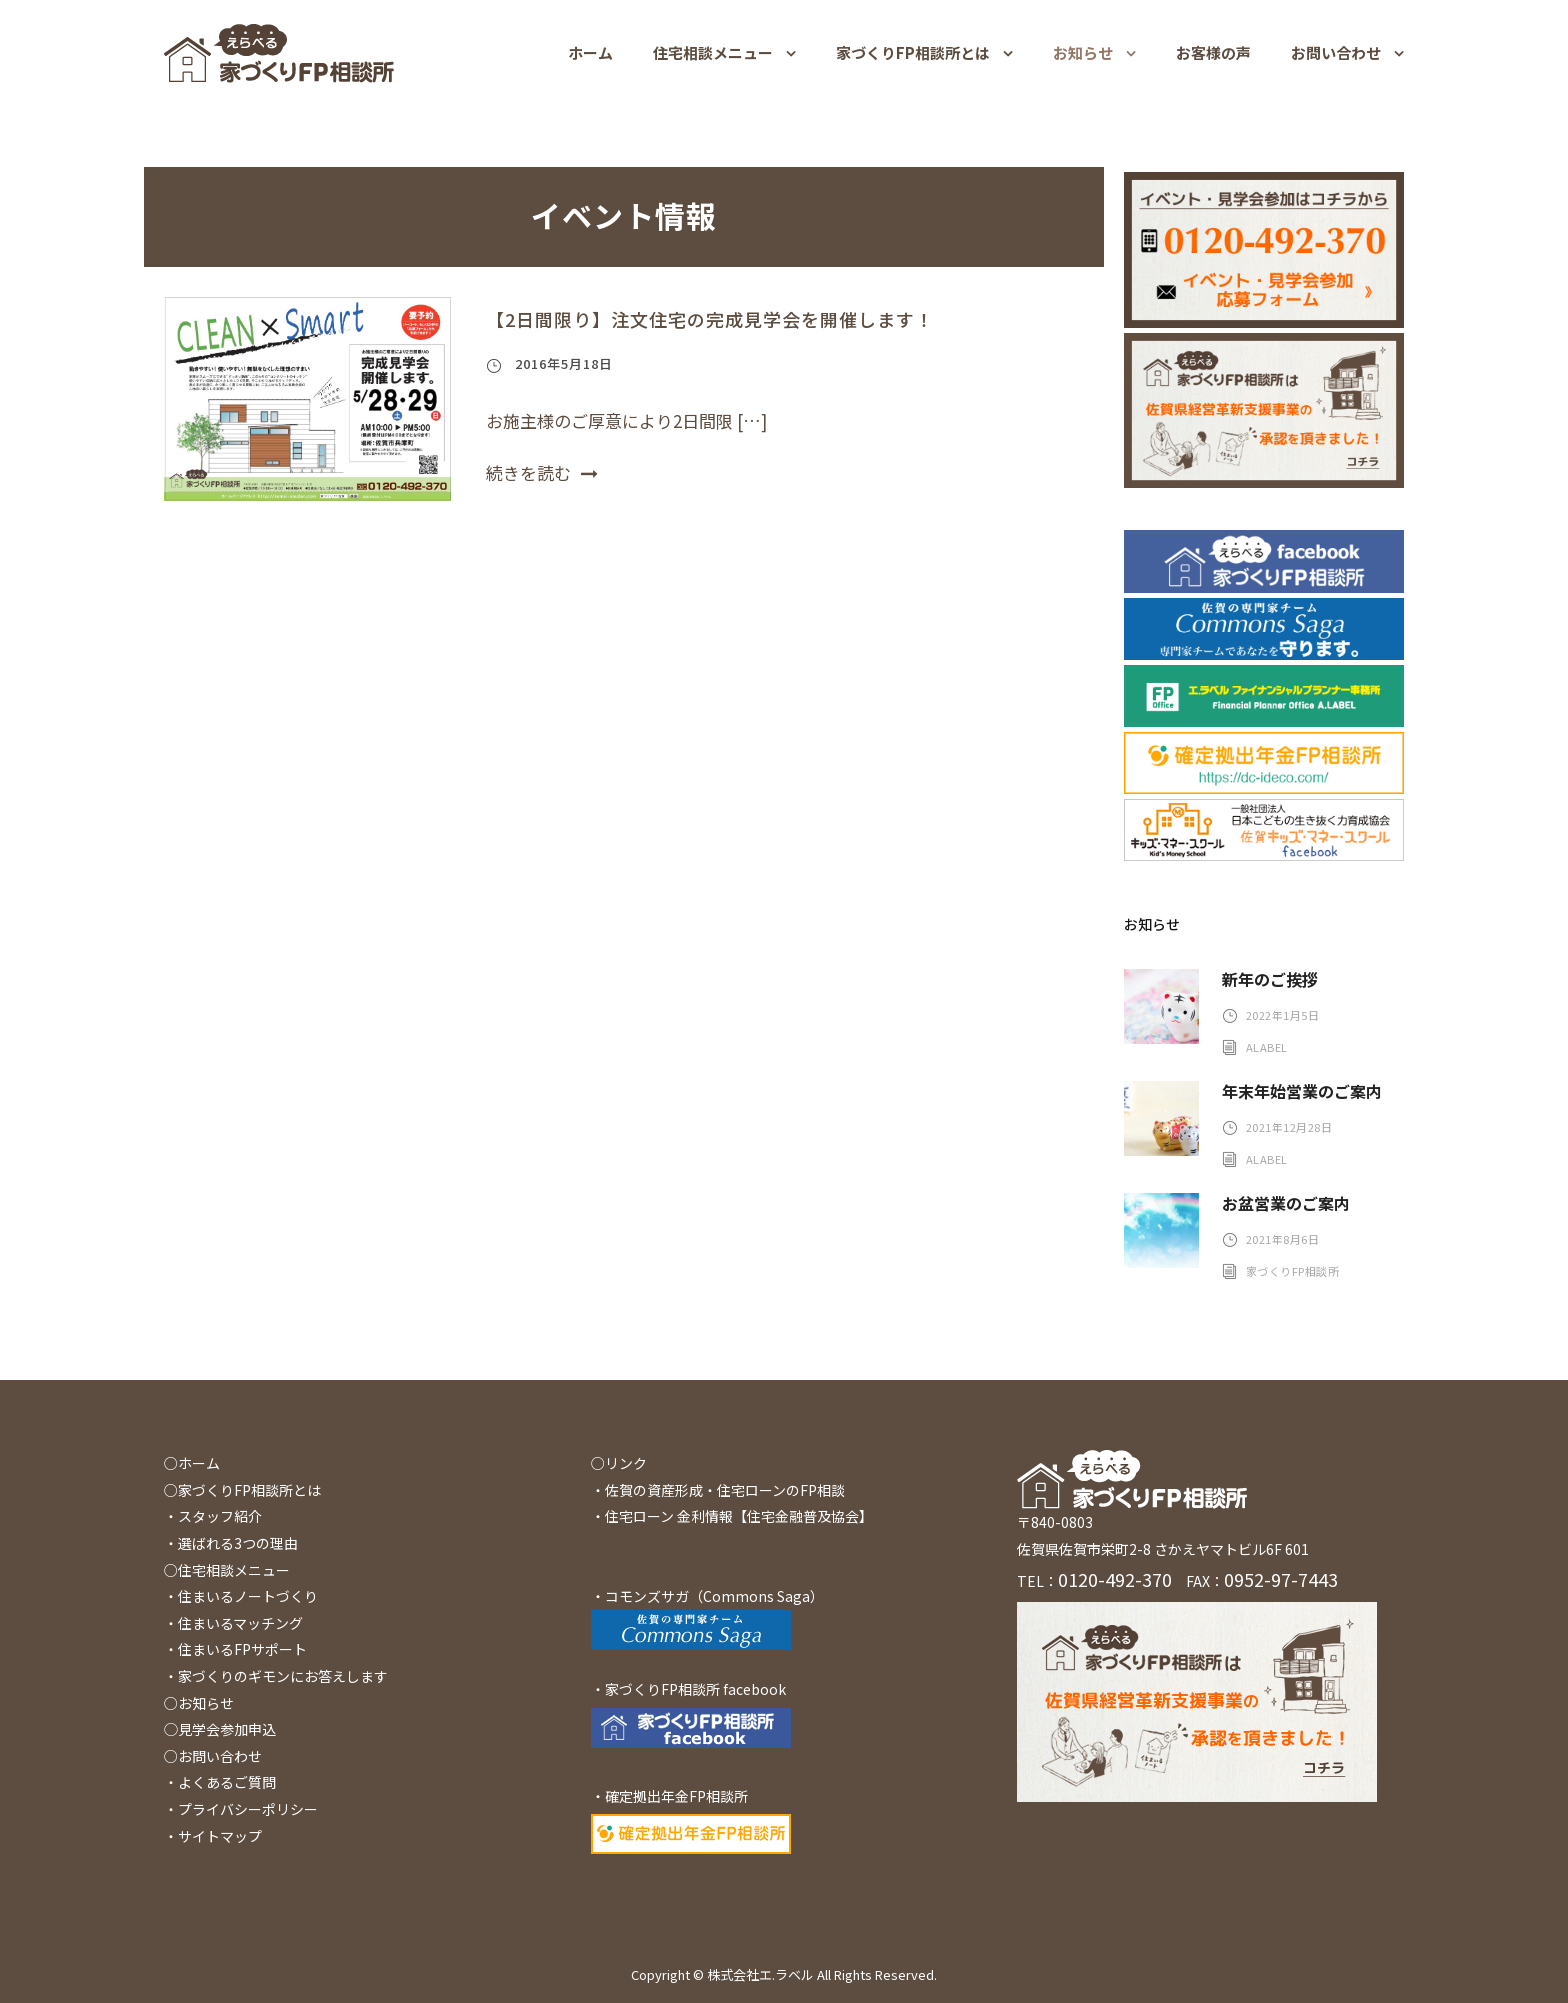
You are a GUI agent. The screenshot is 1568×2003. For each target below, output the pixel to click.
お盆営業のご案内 (1286, 1203)
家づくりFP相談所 (1293, 1271)
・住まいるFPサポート (235, 1649)
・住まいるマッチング (233, 1623)
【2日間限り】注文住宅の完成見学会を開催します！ (710, 319)
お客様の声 (1213, 52)
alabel (1267, 1047)
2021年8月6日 (1283, 1239)
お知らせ (1083, 52)
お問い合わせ (1336, 52)
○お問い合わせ (213, 1756)
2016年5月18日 (564, 363)
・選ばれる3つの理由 (231, 1543)
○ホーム (192, 1463)
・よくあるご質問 (220, 1782)
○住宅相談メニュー (227, 1570)
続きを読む (542, 472)
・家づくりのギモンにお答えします (276, 1676)
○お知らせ (199, 1703)
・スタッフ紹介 (213, 1516)
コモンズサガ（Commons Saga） (714, 1596)
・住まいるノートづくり (241, 1596)
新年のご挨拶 (1270, 979)
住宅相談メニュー (713, 52)
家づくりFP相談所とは (913, 52)
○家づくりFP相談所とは (242, 1490)
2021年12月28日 (1289, 1127)
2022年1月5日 (1283, 1015)
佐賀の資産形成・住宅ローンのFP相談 (725, 1490)
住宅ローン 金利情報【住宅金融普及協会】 (739, 1516)
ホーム (590, 52)
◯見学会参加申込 (220, 1729)
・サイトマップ (213, 1836)
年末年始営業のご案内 (1302, 1091)
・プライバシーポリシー (241, 1809)
